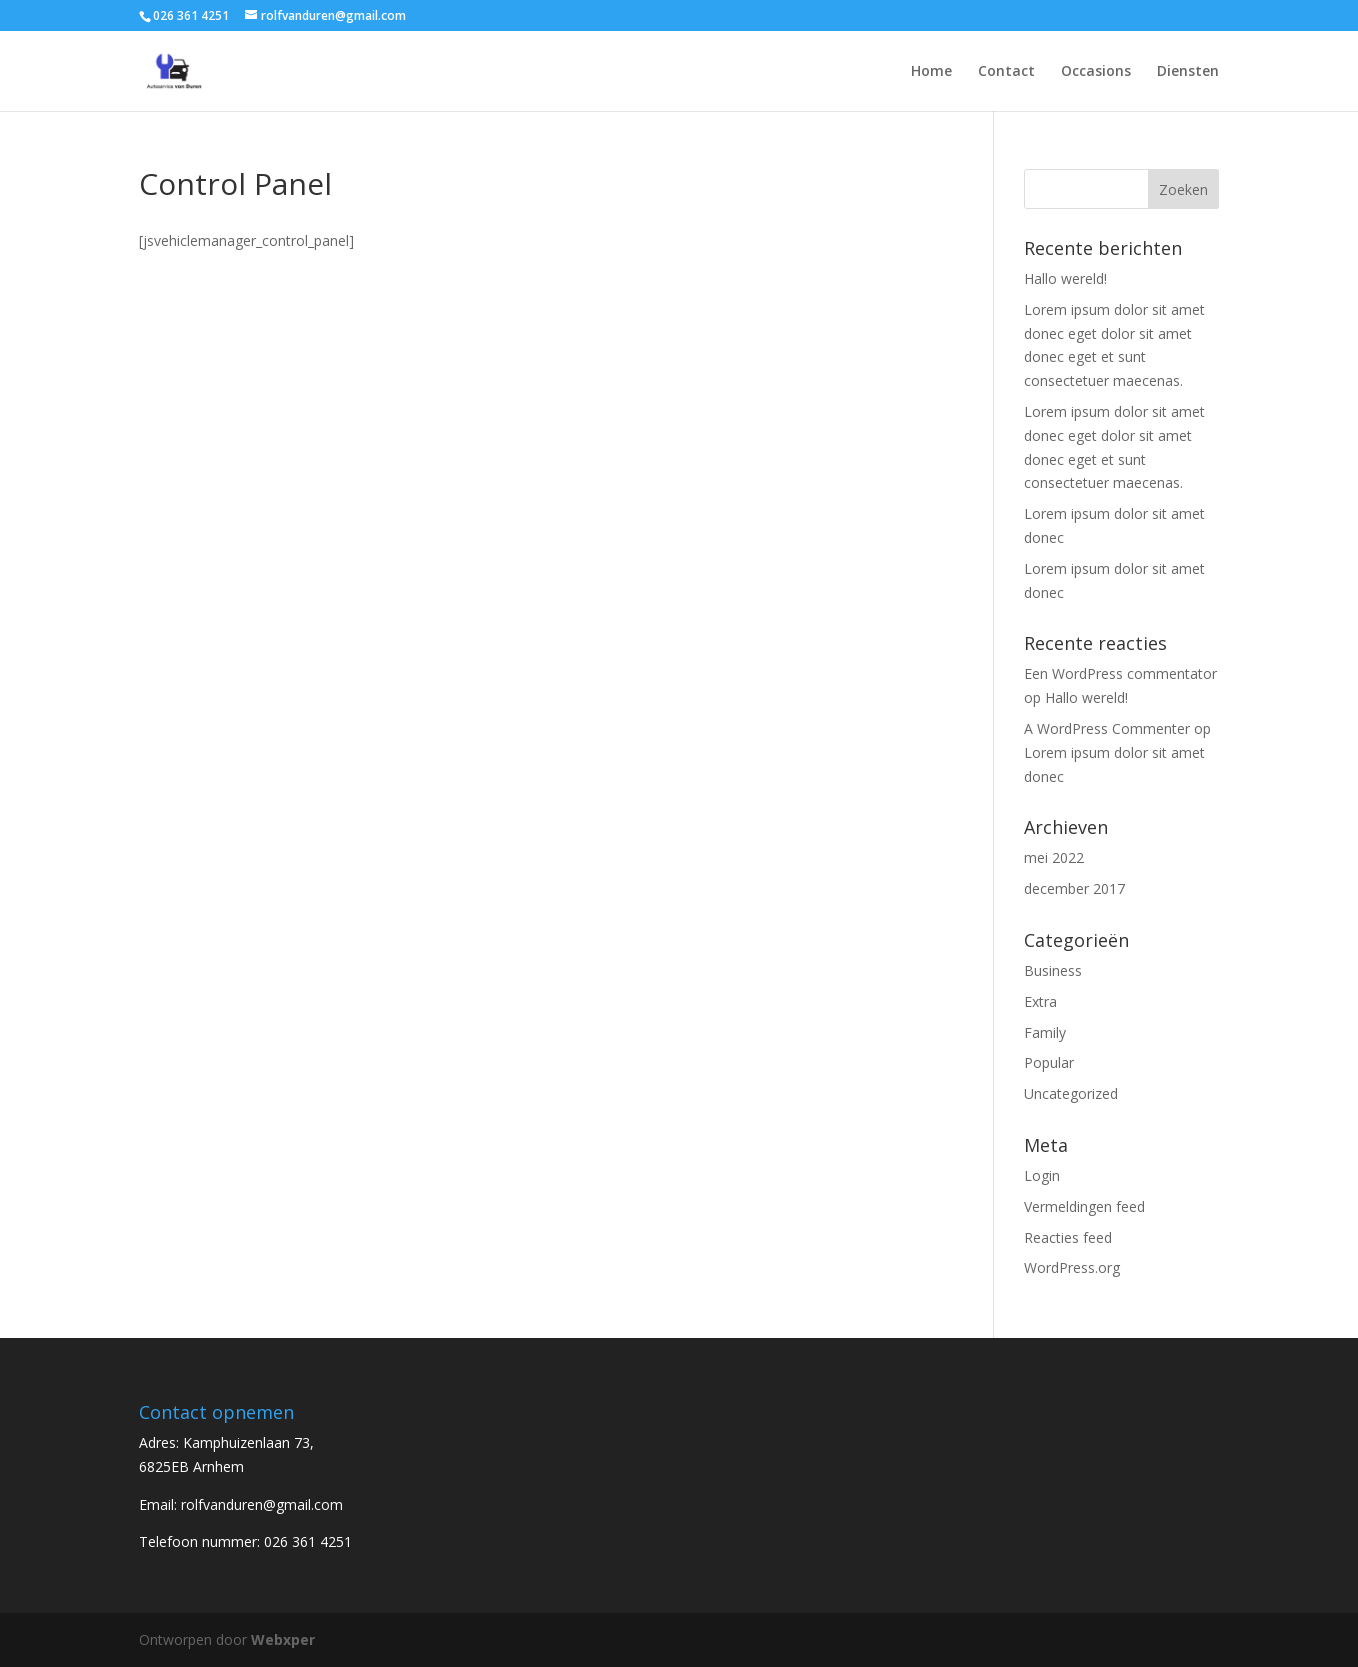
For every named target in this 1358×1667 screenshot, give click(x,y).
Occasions (1096, 72)
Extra (1040, 1001)
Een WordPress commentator (1120, 673)
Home (931, 72)
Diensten (1188, 72)
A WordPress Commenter (1107, 728)
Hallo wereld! (1065, 278)
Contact (1006, 72)
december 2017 (1074, 888)
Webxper (283, 1639)
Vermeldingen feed (1084, 1206)
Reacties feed (1068, 1237)
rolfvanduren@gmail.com (262, 1504)
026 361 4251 (308, 1541)
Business (1053, 970)
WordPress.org (1072, 1267)
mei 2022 (1054, 857)
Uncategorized (1071, 1093)
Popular (1049, 1062)
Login (1042, 1175)
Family (1045, 1032)
